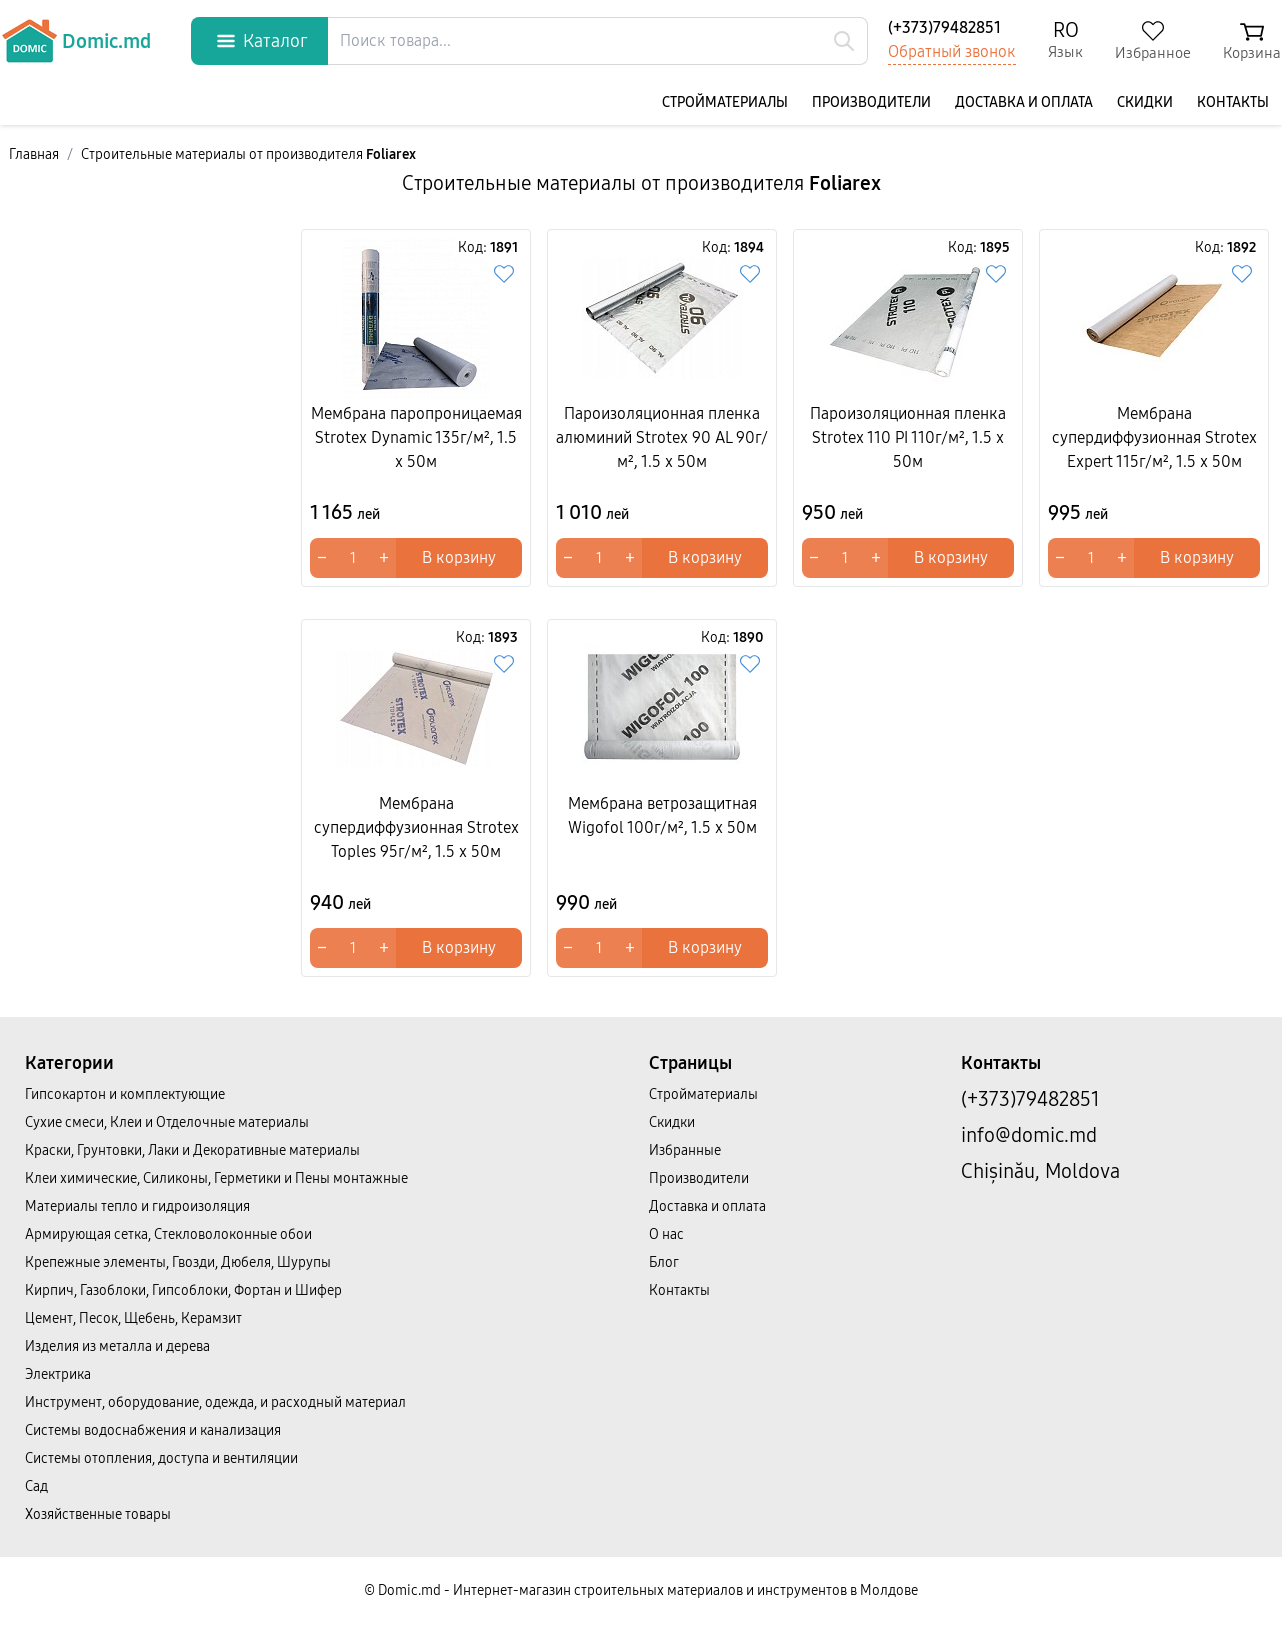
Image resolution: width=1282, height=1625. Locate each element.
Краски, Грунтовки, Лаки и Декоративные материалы (192, 1150)
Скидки (1145, 102)
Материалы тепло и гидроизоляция (137, 1206)
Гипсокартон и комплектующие (125, 1094)
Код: (488, 247)
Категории (69, 1063)
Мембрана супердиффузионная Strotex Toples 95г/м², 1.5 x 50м (416, 827)
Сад (36, 1486)
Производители (871, 102)
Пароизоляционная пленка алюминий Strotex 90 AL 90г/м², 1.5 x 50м (662, 437)
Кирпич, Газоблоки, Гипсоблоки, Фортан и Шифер (183, 1290)
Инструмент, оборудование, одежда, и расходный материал (215, 1402)
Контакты (1233, 102)
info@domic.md (1029, 1135)
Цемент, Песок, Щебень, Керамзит (133, 1318)
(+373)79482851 (944, 27)
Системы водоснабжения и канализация (153, 1430)
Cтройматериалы (725, 102)
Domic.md (76, 41)
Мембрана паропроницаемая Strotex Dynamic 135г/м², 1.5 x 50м (416, 437)
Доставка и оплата (1024, 102)
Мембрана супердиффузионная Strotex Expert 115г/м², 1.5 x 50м (1154, 437)
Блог (664, 1262)
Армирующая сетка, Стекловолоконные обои (168, 1234)
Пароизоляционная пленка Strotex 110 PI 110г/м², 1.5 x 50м (908, 437)
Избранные (685, 1150)
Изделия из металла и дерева (117, 1346)
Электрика (58, 1374)
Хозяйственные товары (98, 1514)
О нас (666, 1234)
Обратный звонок (952, 51)
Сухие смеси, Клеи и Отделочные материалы (167, 1122)
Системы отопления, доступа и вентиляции (161, 1458)
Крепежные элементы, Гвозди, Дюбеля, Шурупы (178, 1262)
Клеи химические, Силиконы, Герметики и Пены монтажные (216, 1178)
